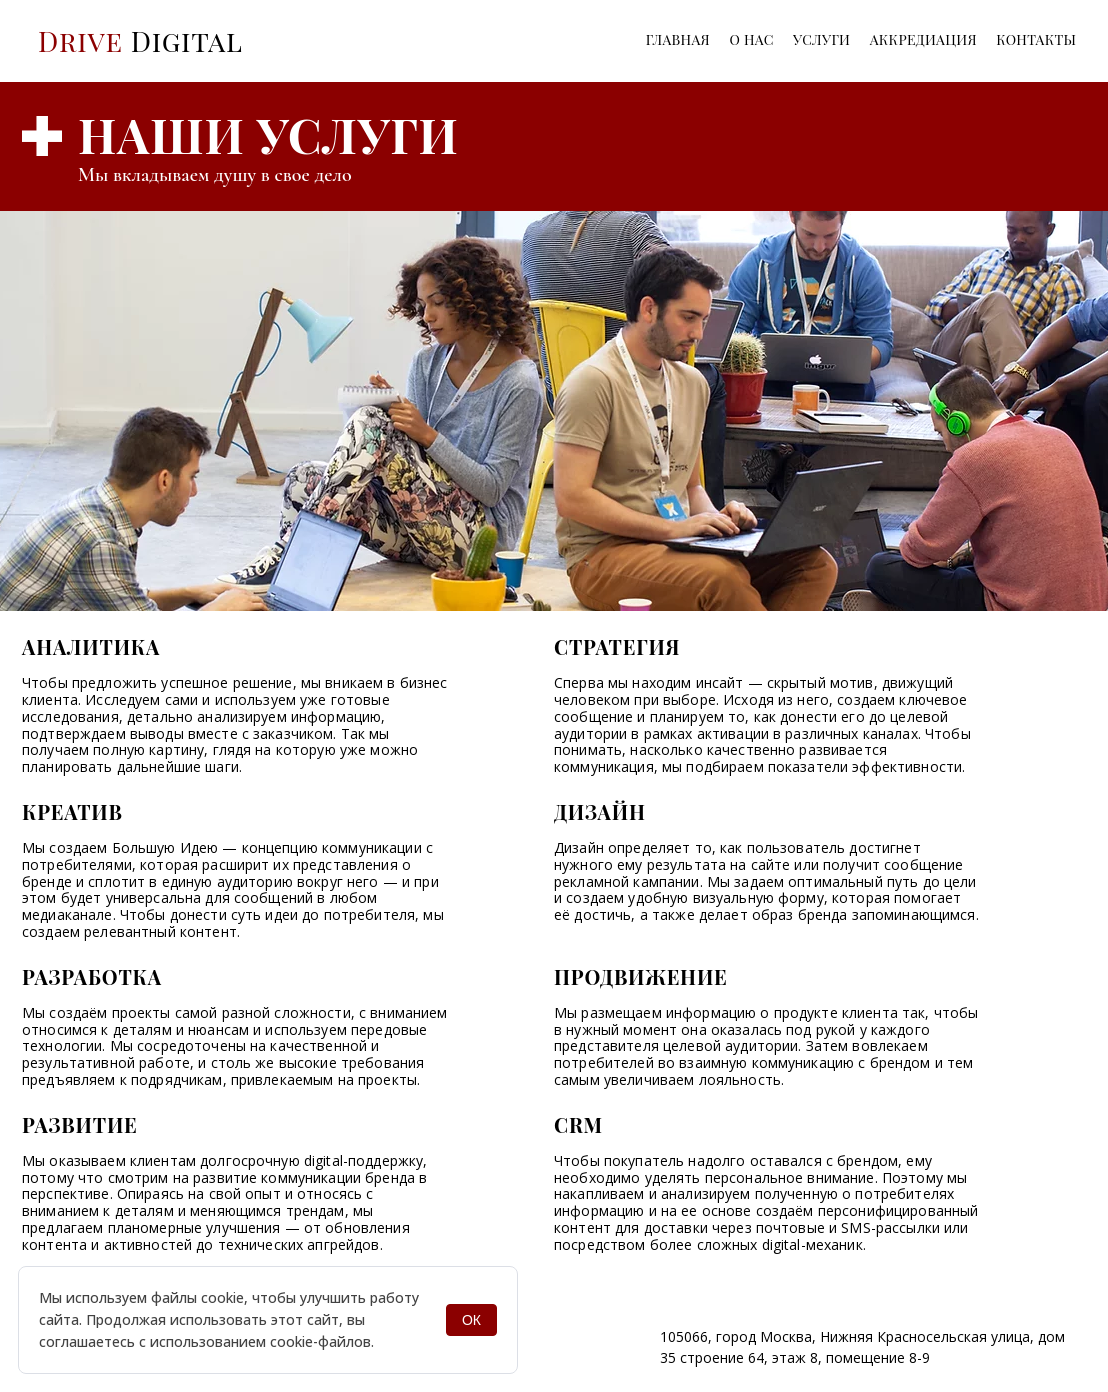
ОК (471, 1320)
